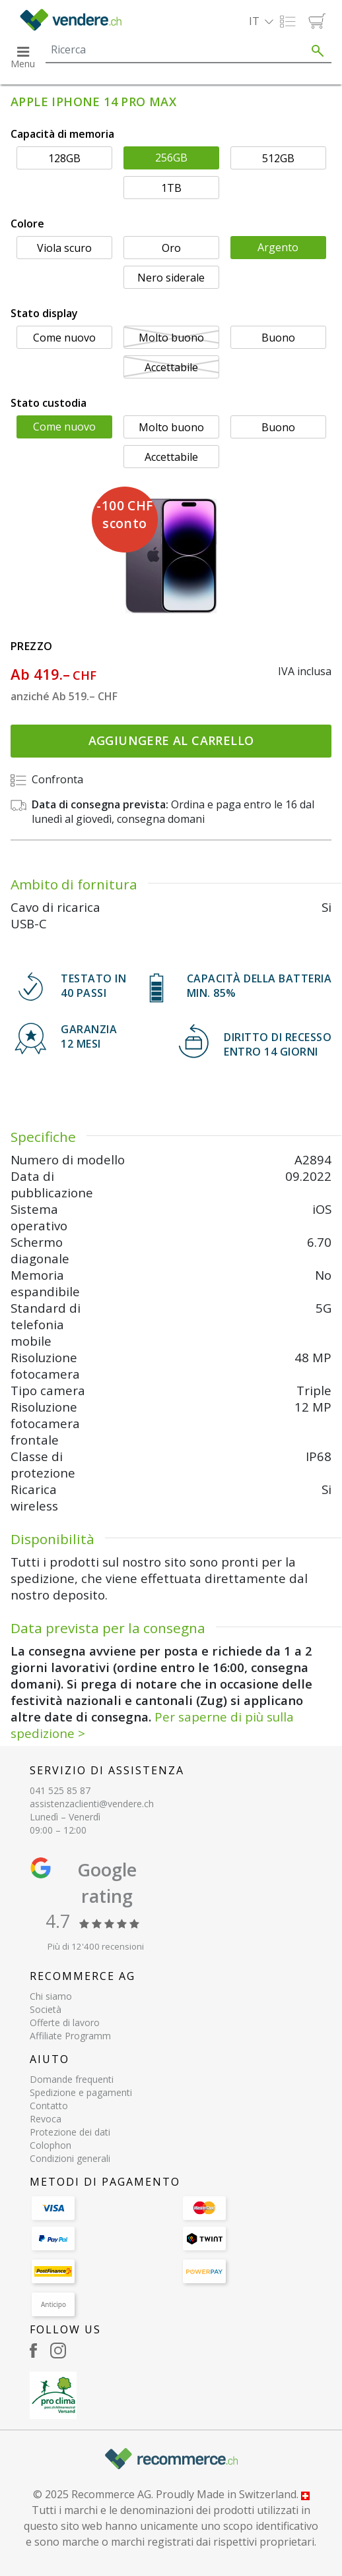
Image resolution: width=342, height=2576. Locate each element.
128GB (64, 158)
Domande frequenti (72, 2079)
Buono (278, 337)
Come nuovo (64, 337)
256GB (171, 157)
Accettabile (171, 367)
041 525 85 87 (60, 1790)
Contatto (49, 2105)
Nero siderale (171, 277)
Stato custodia (48, 403)
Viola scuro (64, 248)
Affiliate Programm (70, 2035)
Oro (171, 248)
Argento (277, 247)
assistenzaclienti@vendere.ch (92, 1803)
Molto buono (171, 337)
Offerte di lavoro (65, 2022)
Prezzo (31, 646)
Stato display (44, 313)
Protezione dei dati (70, 2132)
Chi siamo (51, 1996)
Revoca (45, 2118)
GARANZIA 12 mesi (89, 1036)
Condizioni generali (70, 2158)
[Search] (175, 49)
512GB (278, 158)
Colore (27, 223)
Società (45, 2009)
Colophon (50, 2145)
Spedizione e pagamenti (81, 2092)
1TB (171, 188)
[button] (261, 21)
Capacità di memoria (62, 134)
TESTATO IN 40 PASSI (93, 985)
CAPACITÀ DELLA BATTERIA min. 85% (259, 985)
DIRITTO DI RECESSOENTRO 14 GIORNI (277, 1044)
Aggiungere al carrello (171, 740)
